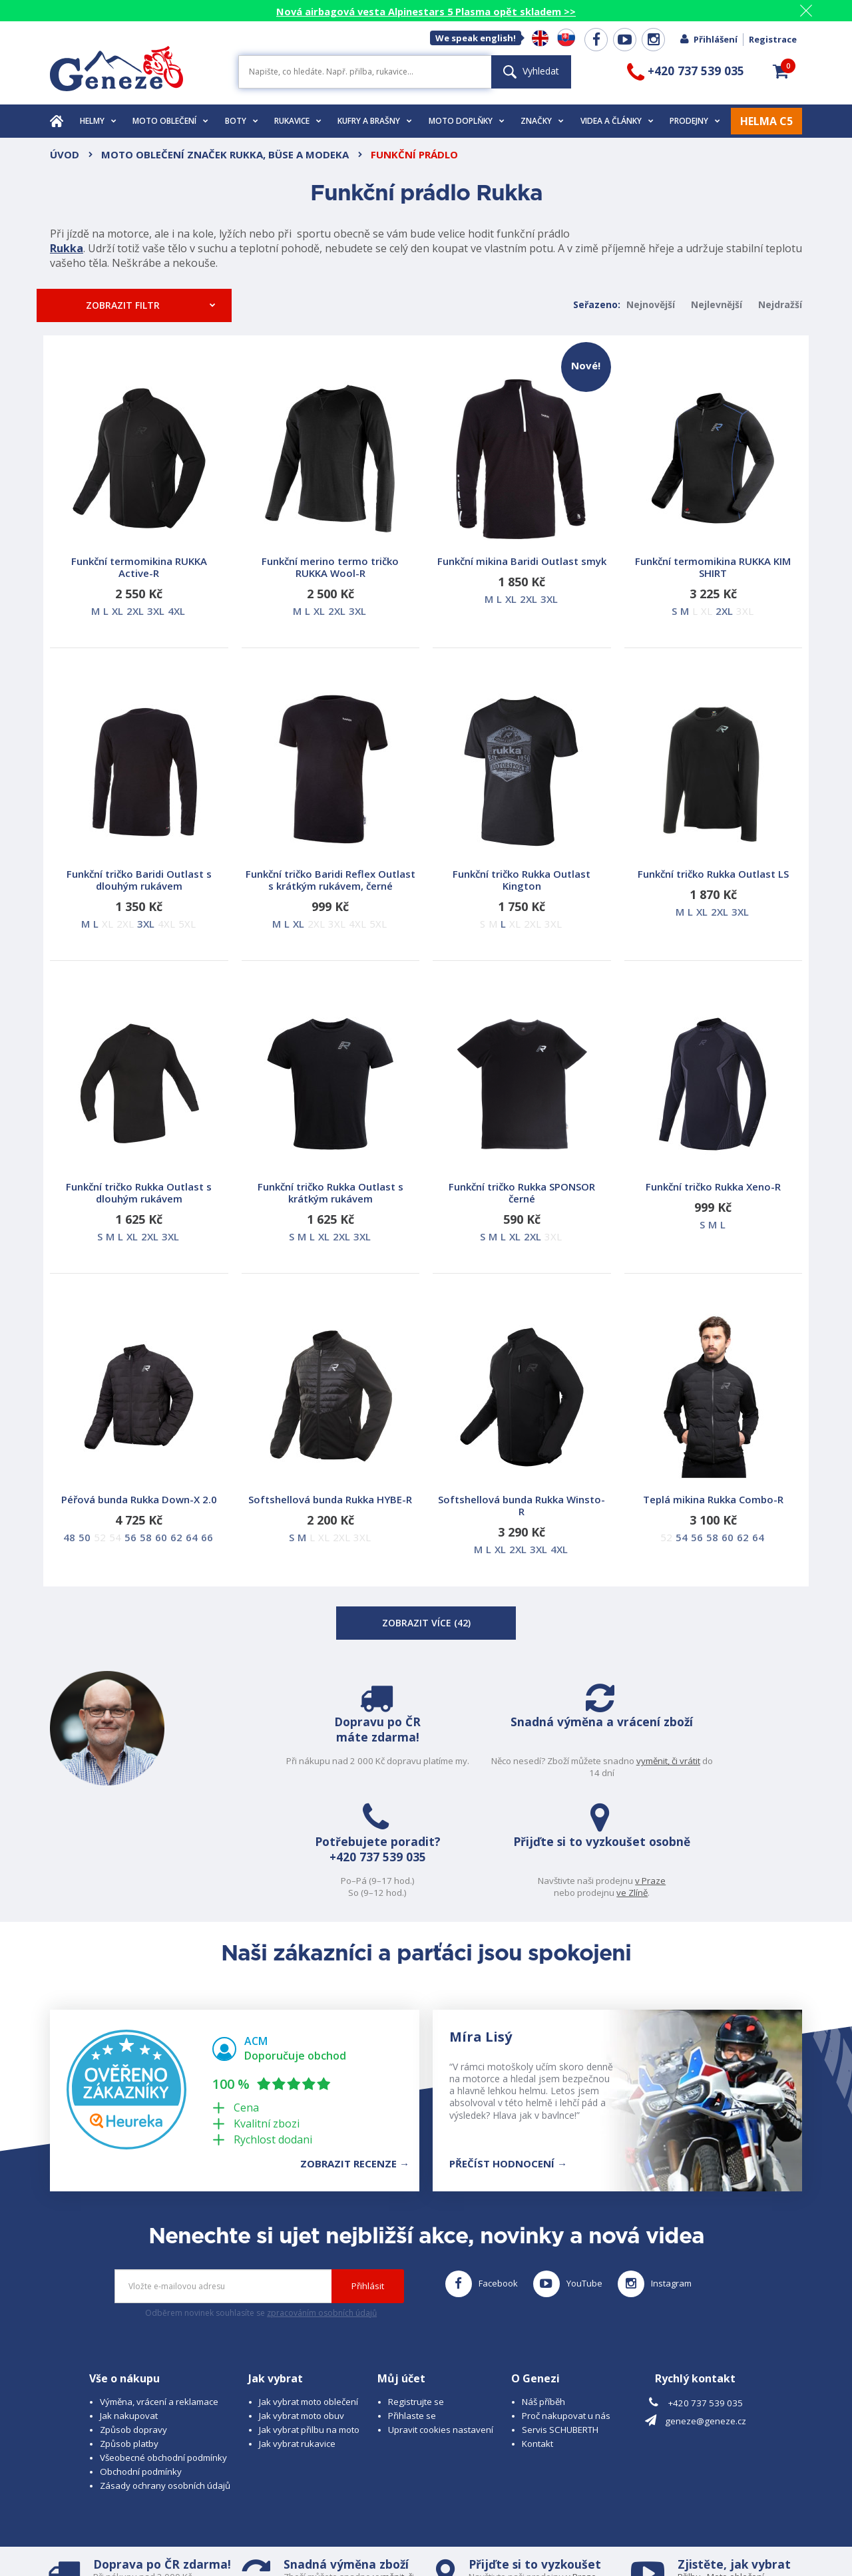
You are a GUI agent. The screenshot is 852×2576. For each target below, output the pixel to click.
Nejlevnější (716, 304)
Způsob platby (129, 2337)
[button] (781, 71)
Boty (241, 120)
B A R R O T (334, 2527)
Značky (542, 120)
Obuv (731, 2481)
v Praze (772, 1761)
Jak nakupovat (129, 2309)
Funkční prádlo (414, 154)
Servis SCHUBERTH (560, 2323)
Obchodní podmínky (141, 2365)
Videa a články (617, 120)
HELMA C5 (766, 121)
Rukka (66, 248)
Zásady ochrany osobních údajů (165, 2379)
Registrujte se (416, 2295)
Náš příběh (543, 2295)
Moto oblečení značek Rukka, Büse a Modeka (225, 154)
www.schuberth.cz (143, 2540)
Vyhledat (531, 71)
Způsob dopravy (133, 2323)
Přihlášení (708, 39)
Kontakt (537, 2337)
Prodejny (695, 120)
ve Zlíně (754, 1773)
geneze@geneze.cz (705, 2314)
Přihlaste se (412, 2309)
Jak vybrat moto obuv (301, 2309)
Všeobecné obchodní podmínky (163, 2351)
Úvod (64, 154)
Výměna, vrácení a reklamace (159, 2295)
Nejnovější (650, 304)
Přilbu (689, 2470)
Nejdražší (780, 304)
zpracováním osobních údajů (322, 2205)
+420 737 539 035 (568, 1758)
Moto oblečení (170, 120)
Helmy (98, 120)
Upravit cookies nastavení (440, 2323)
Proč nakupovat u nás (566, 2309)
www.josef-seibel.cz (229, 2540)
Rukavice (297, 120)
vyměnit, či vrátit (392, 1773)
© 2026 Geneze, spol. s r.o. (104, 2527)
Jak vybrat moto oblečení (308, 2295)
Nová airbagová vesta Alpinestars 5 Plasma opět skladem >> (426, 11)
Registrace (773, 39)
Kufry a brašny (374, 120)
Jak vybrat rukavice (297, 2337)
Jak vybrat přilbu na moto (309, 2323)
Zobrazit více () (426, 1622)
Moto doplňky (467, 120)
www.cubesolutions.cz (460, 2527)
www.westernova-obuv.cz (330, 2540)
